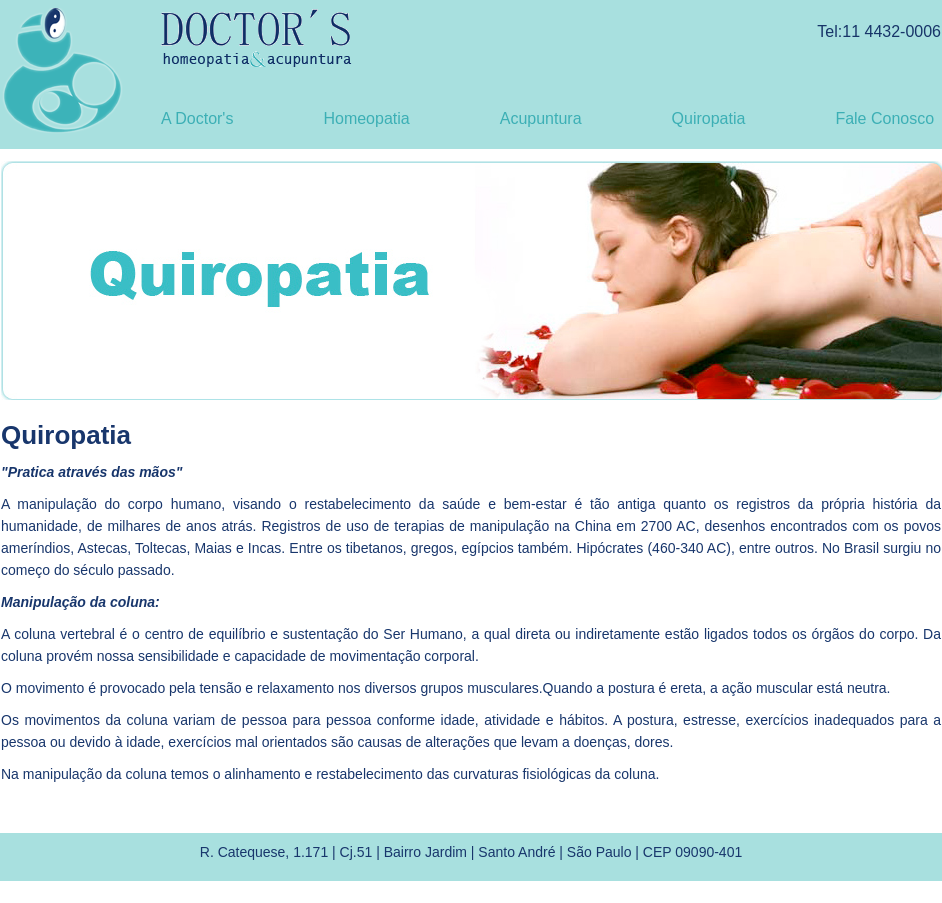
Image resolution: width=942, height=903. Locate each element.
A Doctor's (197, 118)
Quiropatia (709, 118)
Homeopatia (366, 118)
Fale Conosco (884, 118)
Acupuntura (541, 118)
